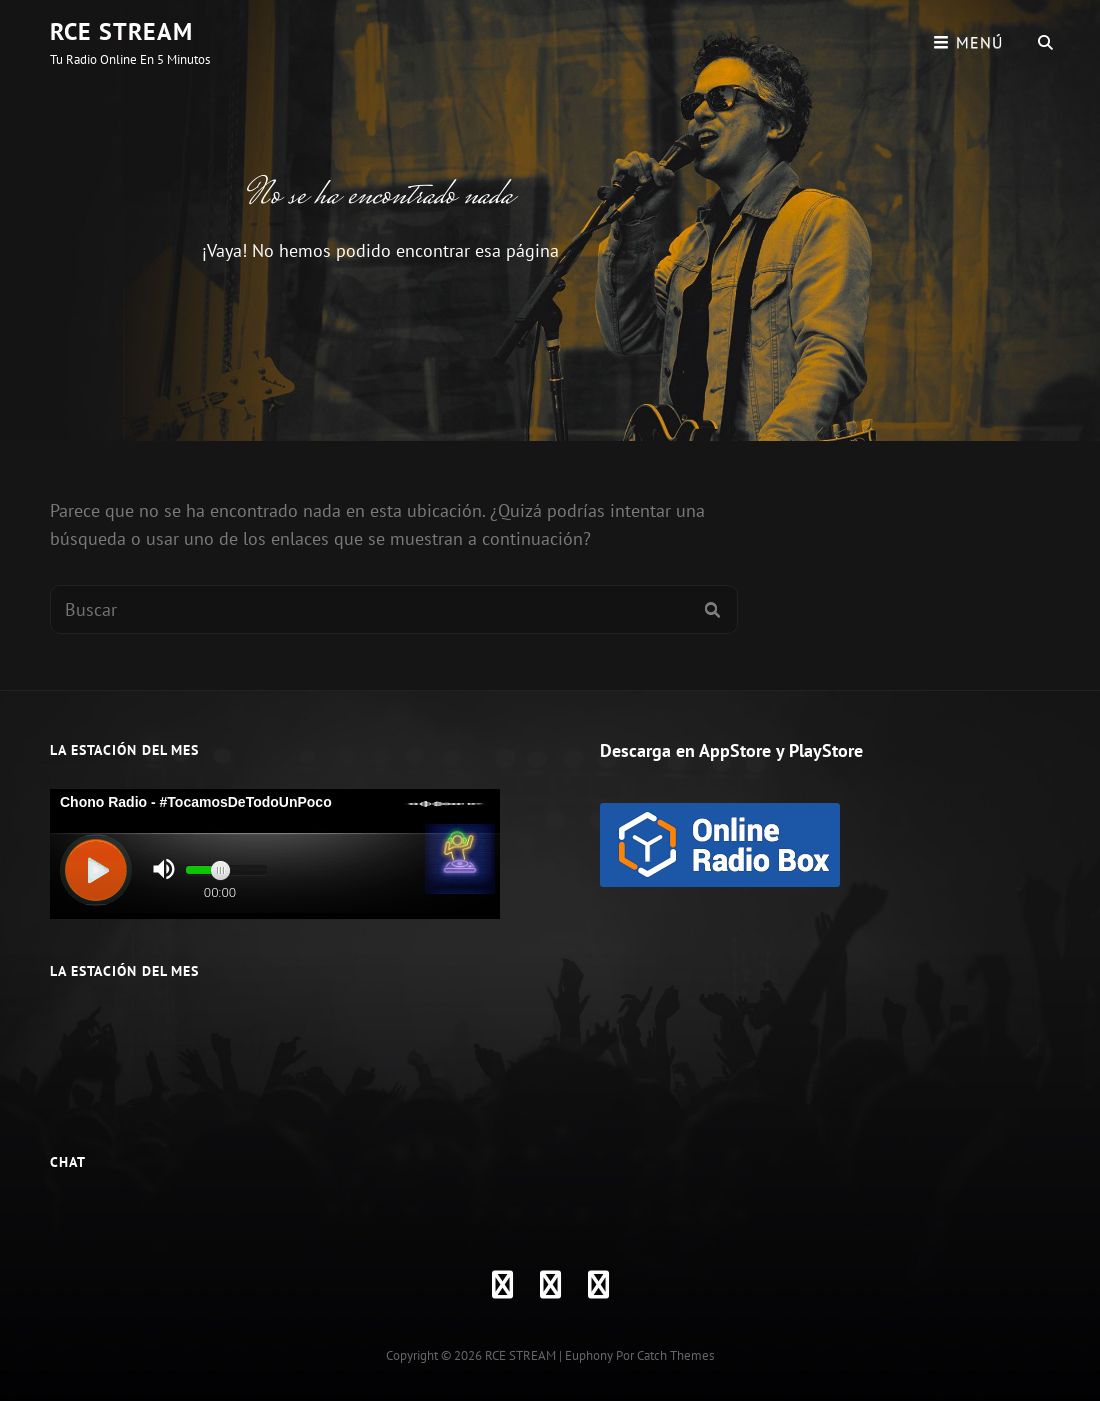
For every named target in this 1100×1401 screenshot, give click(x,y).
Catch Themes (675, 1355)
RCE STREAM (121, 31)
